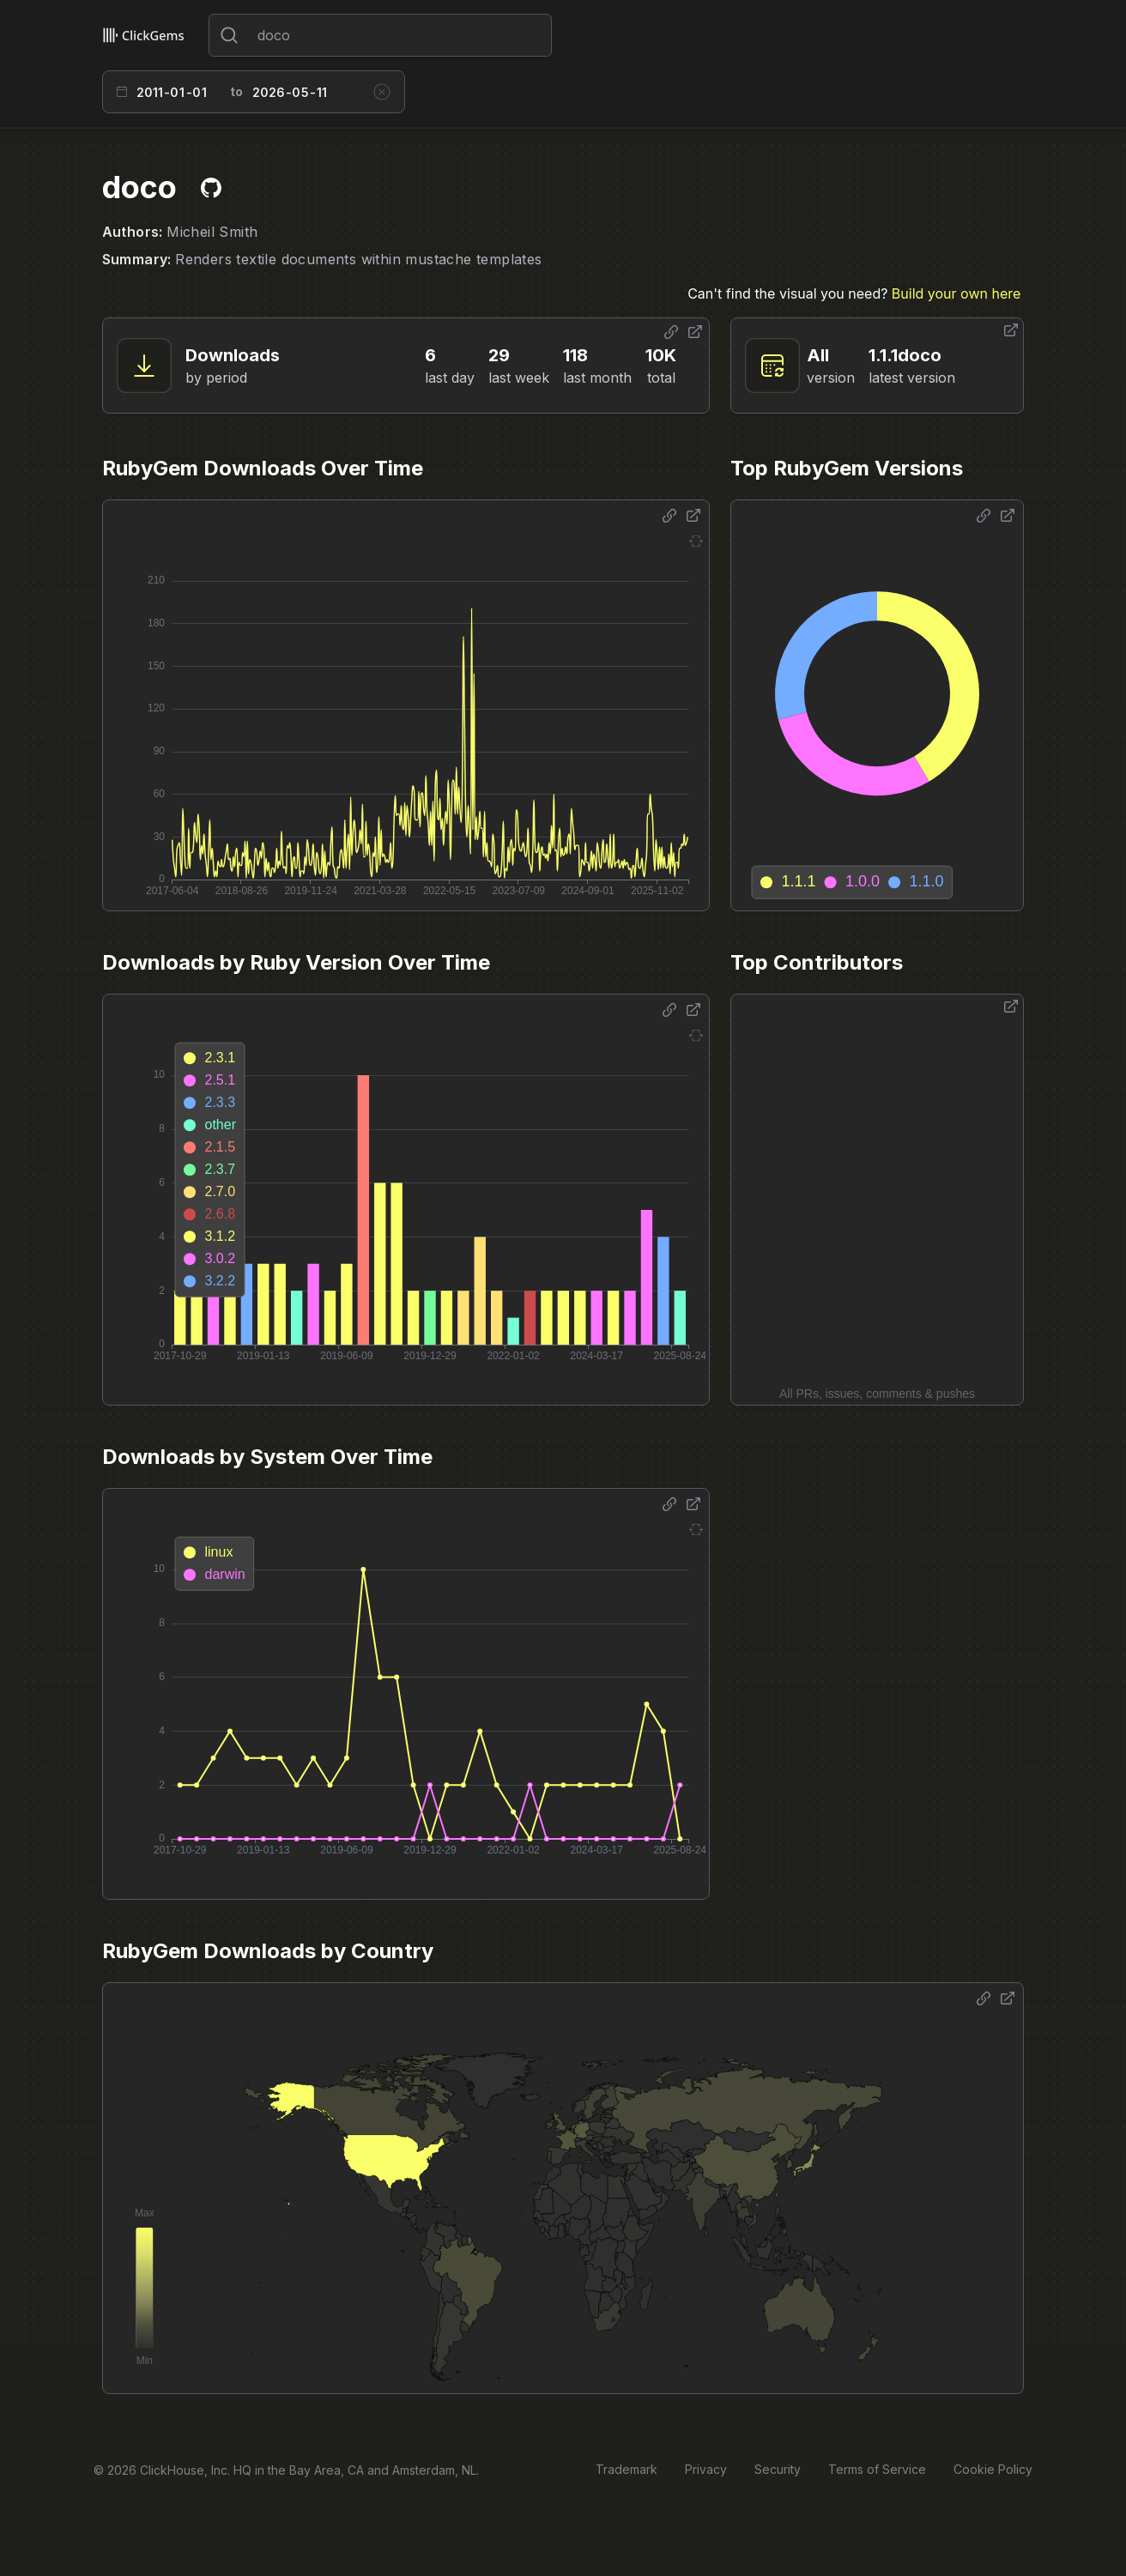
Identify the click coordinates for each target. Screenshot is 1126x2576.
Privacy (706, 2469)
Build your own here (956, 293)
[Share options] (671, 332)
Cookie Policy (992, 2469)
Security (777, 2469)
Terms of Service (877, 2469)
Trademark (626, 2469)
